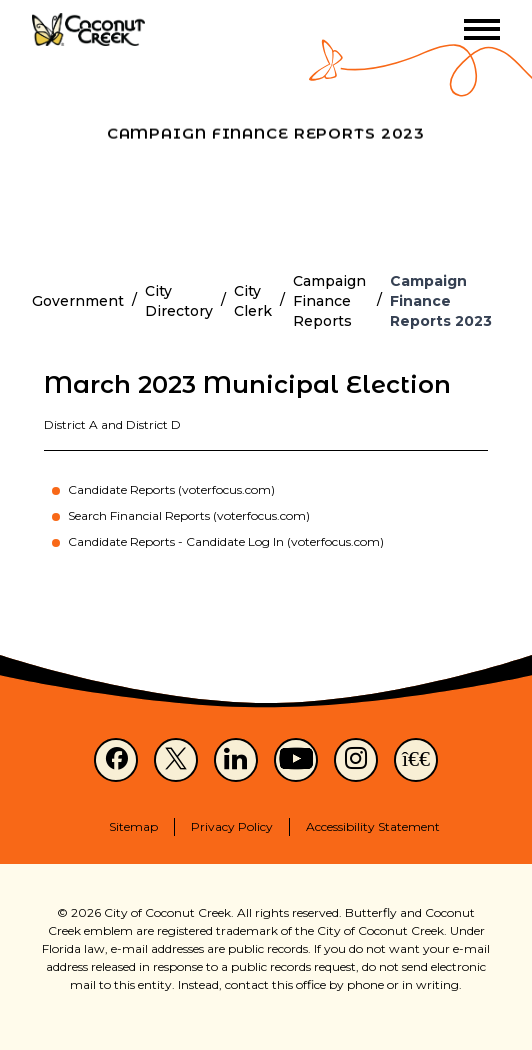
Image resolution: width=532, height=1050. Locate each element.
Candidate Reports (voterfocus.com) (171, 489)
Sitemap (133, 826)
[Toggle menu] (482, 29)
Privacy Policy (232, 826)
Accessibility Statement (373, 826)
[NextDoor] (416, 760)
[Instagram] (356, 760)
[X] (176, 760)
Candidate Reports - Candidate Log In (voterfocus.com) (226, 541)
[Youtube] (296, 760)
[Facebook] (116, 760)
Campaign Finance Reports (329, 301)
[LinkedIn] (236, 760)
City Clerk (253, 301)
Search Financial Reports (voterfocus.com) (189, 515)
